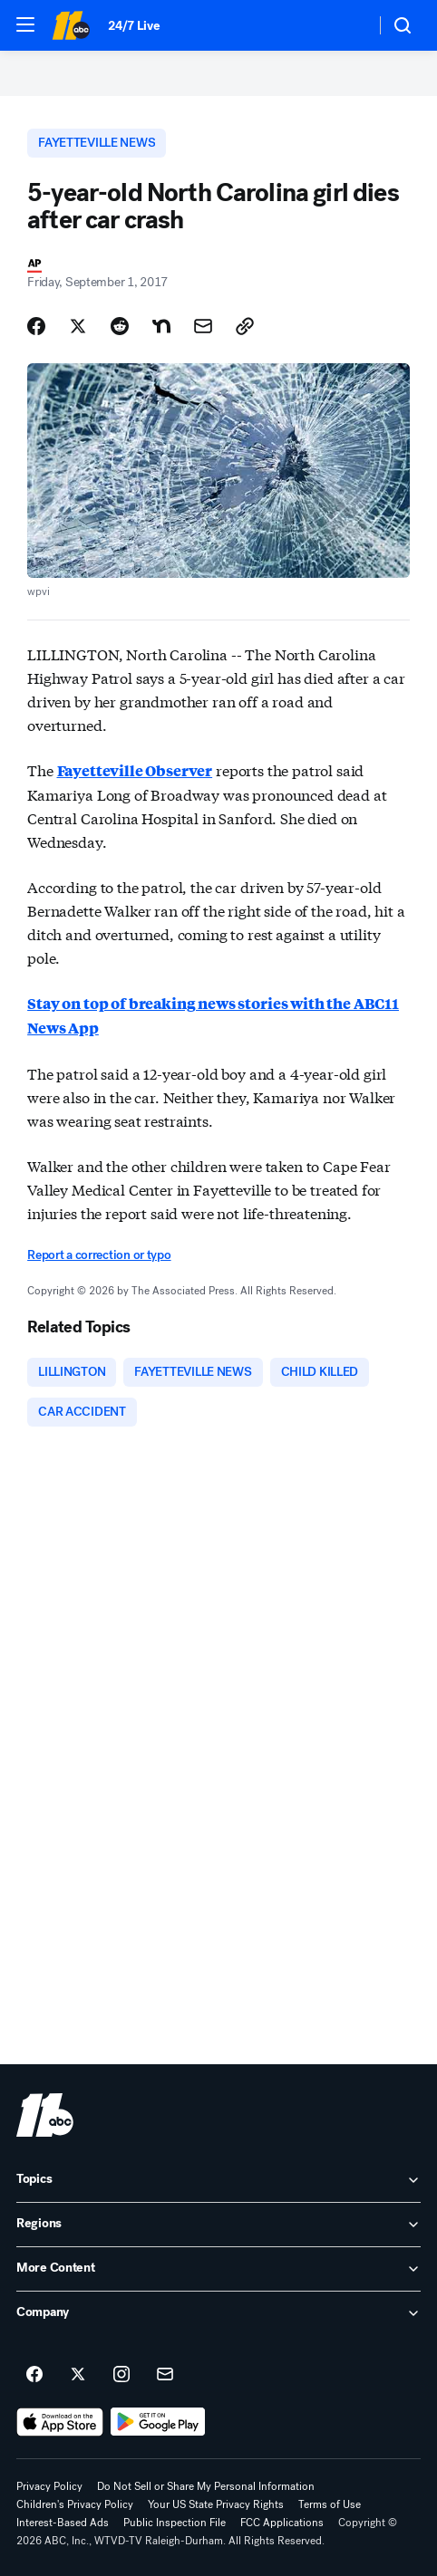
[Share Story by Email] (203, 326)
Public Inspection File (174, 2522)
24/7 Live (134, 25)
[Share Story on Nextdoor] (161, 326)
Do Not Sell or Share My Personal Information (206, 2486)
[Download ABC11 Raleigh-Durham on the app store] (59, 2422)
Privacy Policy (49, 2486)
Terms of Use (329, 2504)
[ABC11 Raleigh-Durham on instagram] (121, 2375)
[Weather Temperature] (346, 25)
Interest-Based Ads (62, 2522)
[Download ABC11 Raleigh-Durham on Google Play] (158, 2422)
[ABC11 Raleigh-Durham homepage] (71, 25)
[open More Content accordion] (218, 2269)
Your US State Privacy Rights (216, 2504)
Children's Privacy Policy (74, 2504)
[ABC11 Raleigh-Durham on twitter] (78, 2375)
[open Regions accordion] (218, 2224)
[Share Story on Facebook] (36, 326)
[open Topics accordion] (218, 2180)
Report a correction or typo (98, 1255)
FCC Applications (282, 2522)
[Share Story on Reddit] (119, 326)
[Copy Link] (244, 326)
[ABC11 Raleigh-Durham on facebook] (34, 2375)
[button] (25, 24)
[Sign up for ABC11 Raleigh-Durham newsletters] (165, 2375)
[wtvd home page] (44, 2115)
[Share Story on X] (78, 326)
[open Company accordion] (218, 2313)
